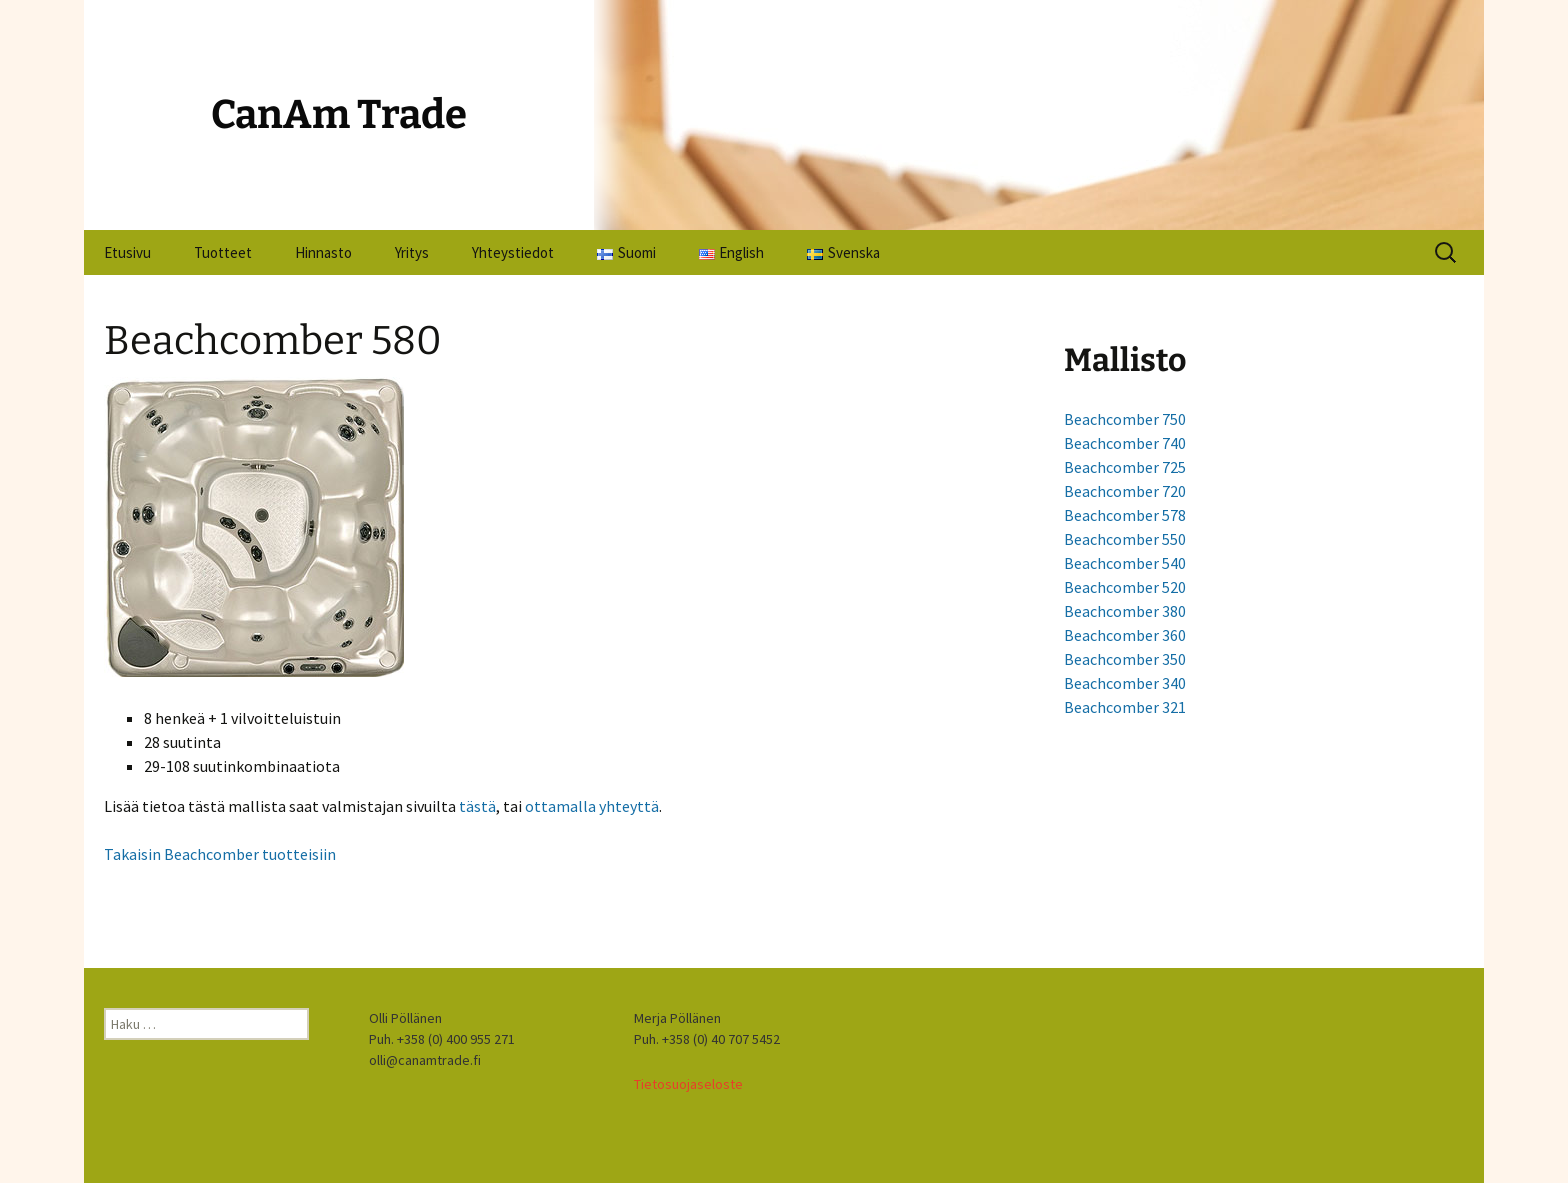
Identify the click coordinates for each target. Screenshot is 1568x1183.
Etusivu (127, 252)
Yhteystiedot (513, 252)
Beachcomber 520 (1125, 587)
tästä (477, 806)
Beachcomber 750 (1125, 419)
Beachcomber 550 (1125, 539)
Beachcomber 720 (1125, 491)
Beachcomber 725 (1125, 467)
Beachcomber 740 (1125, 443)
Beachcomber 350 (1125, 659)
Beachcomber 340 (1125, 683)
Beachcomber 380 (1125, 611)
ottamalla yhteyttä (592, 806)
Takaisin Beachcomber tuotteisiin (220, 854)
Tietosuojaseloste (688, 1084)
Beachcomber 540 (1125, 563)
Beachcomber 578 (1125, 515)
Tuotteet (223, 252)
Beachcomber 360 (1125, 635)
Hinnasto (323, 252)
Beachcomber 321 (1125, 707)
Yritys (412, 252)
